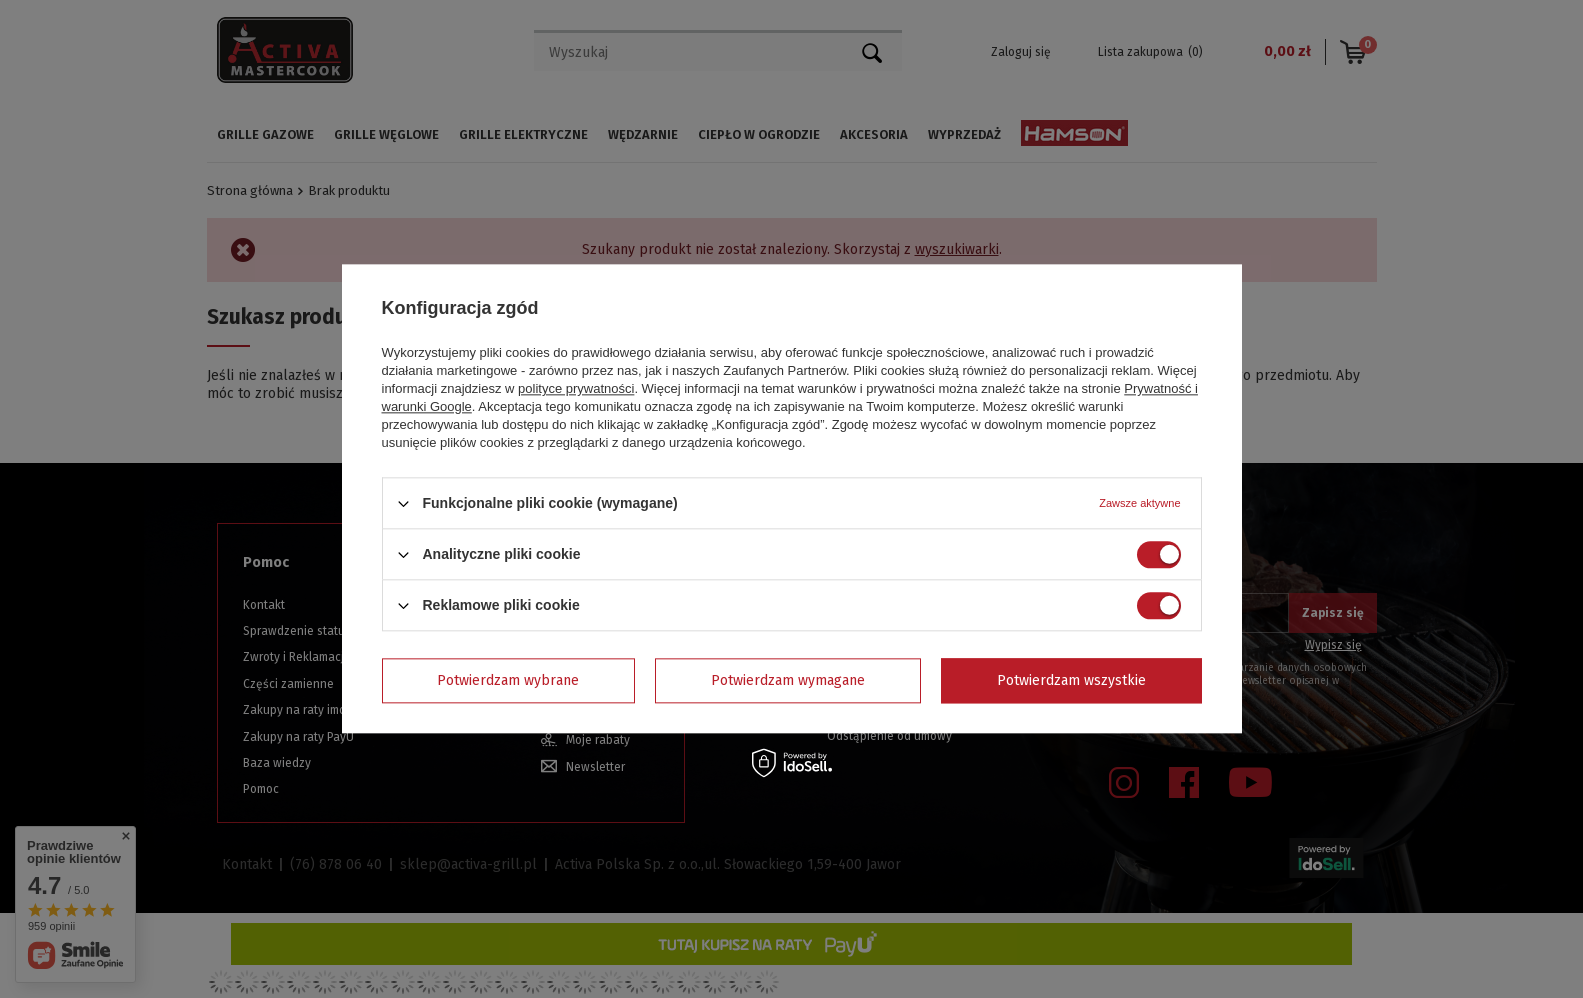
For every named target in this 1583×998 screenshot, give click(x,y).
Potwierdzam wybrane (508, 680)
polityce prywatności (576, 388)
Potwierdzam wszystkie (1071, 680)
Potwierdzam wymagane (788, 680)
